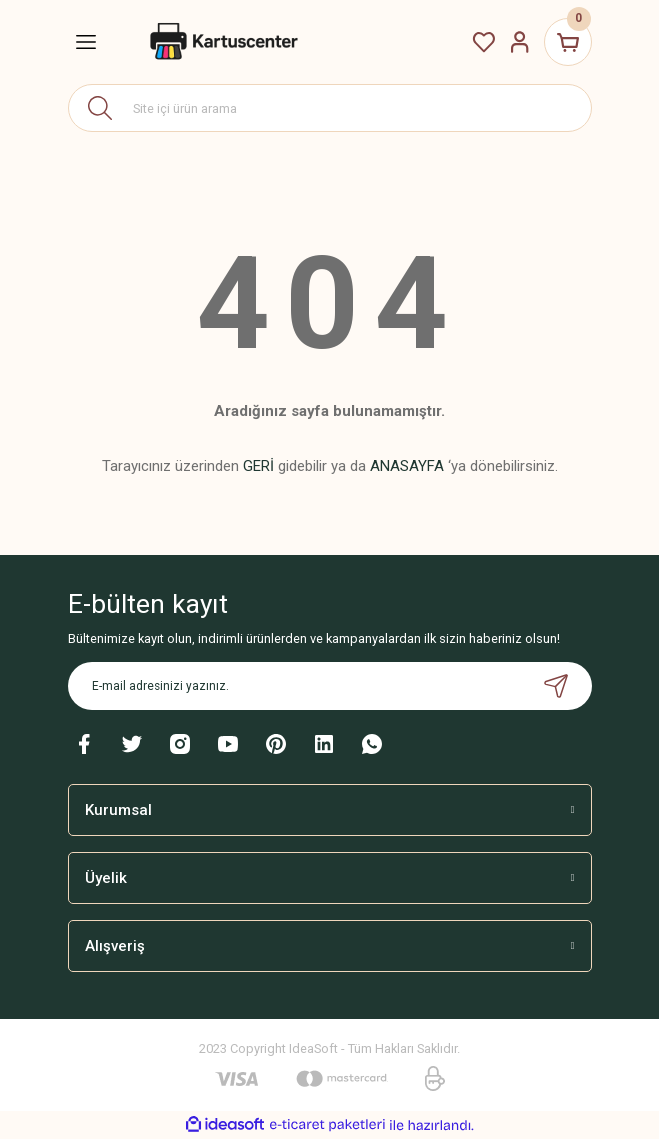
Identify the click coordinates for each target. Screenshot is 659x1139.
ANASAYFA (407, 466)
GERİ (258, 466)
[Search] (330, 108)
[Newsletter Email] (330, 686)
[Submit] (556, 686)
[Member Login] (520, 42)
